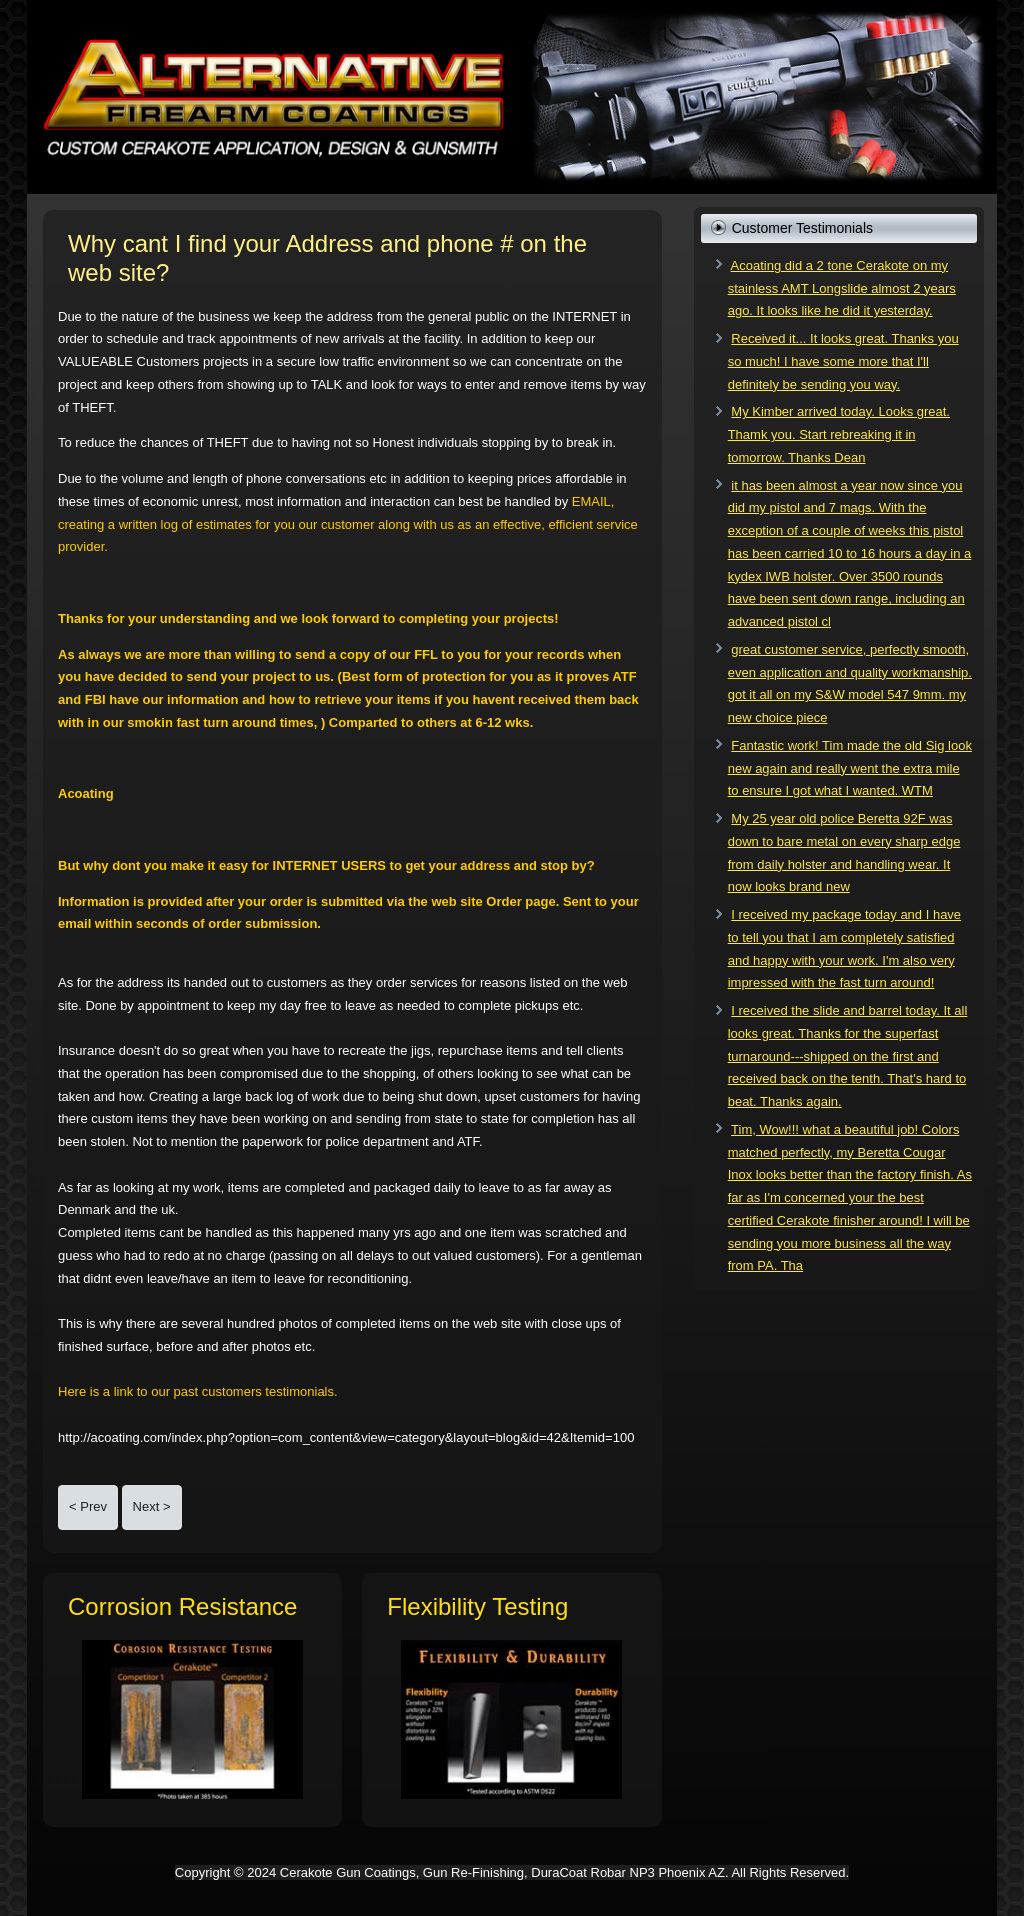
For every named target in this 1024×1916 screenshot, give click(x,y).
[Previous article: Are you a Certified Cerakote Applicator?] (88, 1507)
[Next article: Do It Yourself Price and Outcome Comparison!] (152, 1507)
